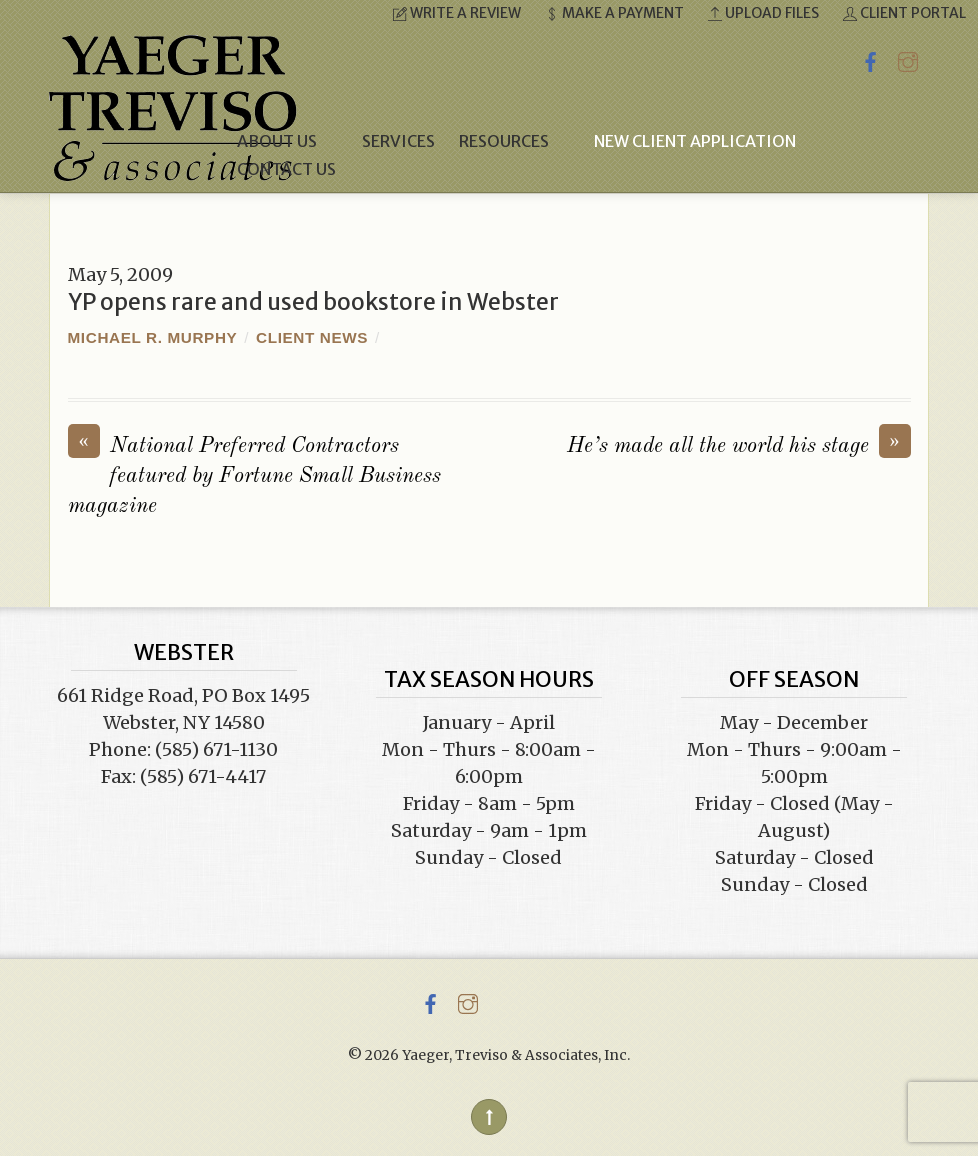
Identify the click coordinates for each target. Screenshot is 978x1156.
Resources (514, 141)
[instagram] (908, 58)
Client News (312, 337)
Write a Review (457, 13)
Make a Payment (614, 13)
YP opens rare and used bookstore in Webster (313, 302)
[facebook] (871, 58)
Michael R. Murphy (153, 337)
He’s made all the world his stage (739, 445)
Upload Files (763, 13)
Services (398, 141)
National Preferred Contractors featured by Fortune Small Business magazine (254, 474)
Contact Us (286, 169)
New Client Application (695, 141)
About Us (287, 141)
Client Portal (904, 13)
